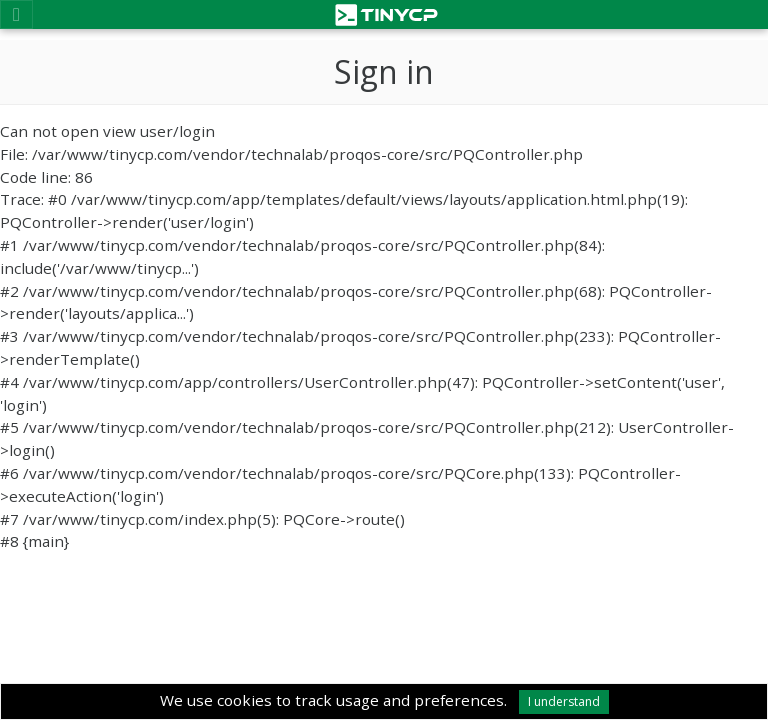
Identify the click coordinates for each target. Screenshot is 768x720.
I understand (564, 701)
